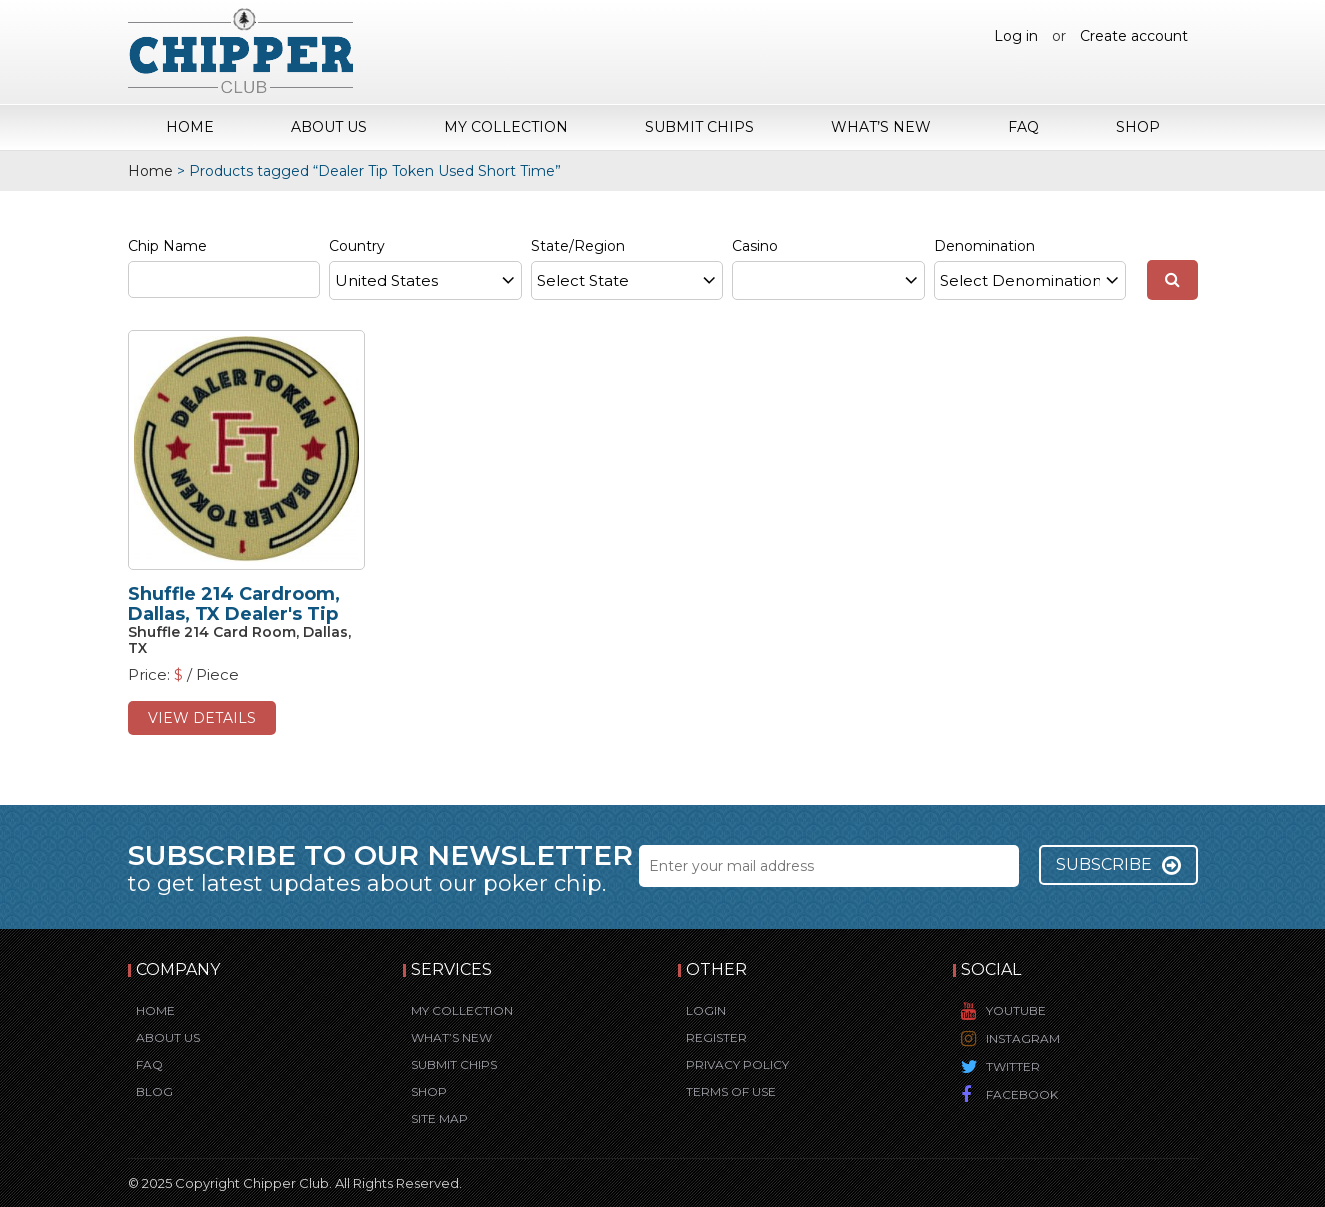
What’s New (881, 127)
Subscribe (1118, 865)
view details (202, 718)
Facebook (1022, 1094)
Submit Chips (699, 127)
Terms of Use (731, 1091)
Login (706, 1010)
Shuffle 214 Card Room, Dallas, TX (239, 639)
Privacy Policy (737, 1064)
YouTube (1016, 1010)
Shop (1138, 127)
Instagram (1023, 1038)
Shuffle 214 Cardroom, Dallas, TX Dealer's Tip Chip (234, 614)
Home (190, 127)
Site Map (439, 1118)
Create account (1134, 36)
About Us (329, 127)
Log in (1016, 36)
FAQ (1023, 127)
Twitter (1013, 1066)
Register (716, 1037)
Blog (154, 1091)
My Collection (506, 127)
